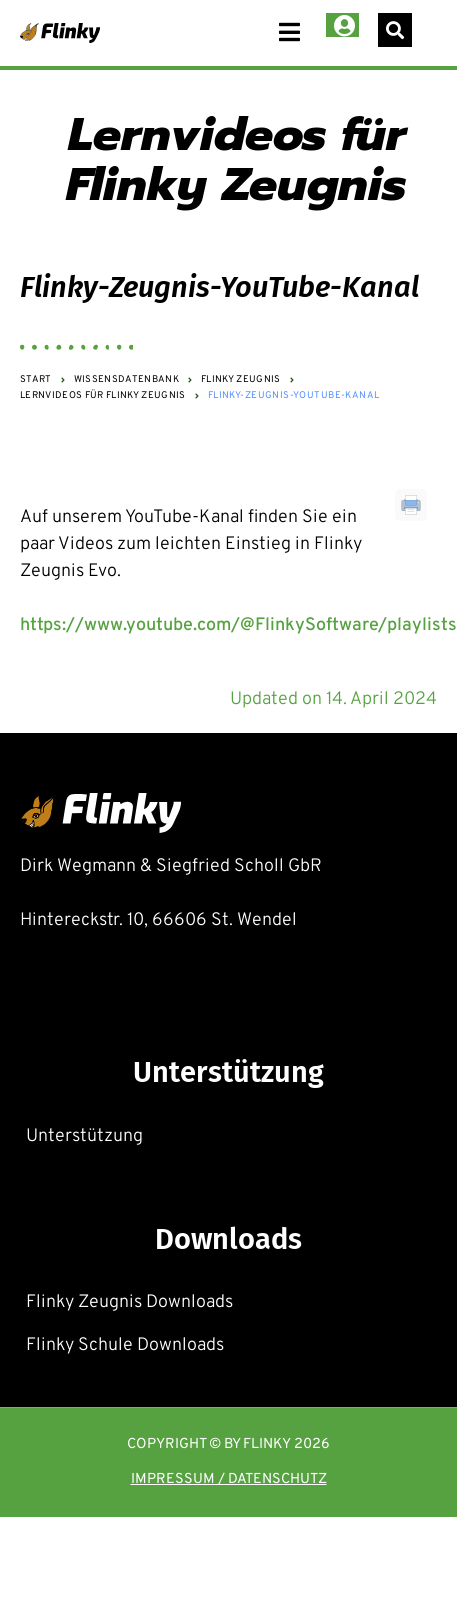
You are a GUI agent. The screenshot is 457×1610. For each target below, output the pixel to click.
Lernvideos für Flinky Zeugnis (103, 397)
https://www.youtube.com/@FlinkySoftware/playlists (238, 625)
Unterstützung (84, 1136)
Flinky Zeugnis (241, 381)
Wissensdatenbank (126, 381)
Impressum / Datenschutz (229, 1480)
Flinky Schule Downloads (125, 1345)
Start (36, 381)
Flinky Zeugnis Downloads (129, 1302)
